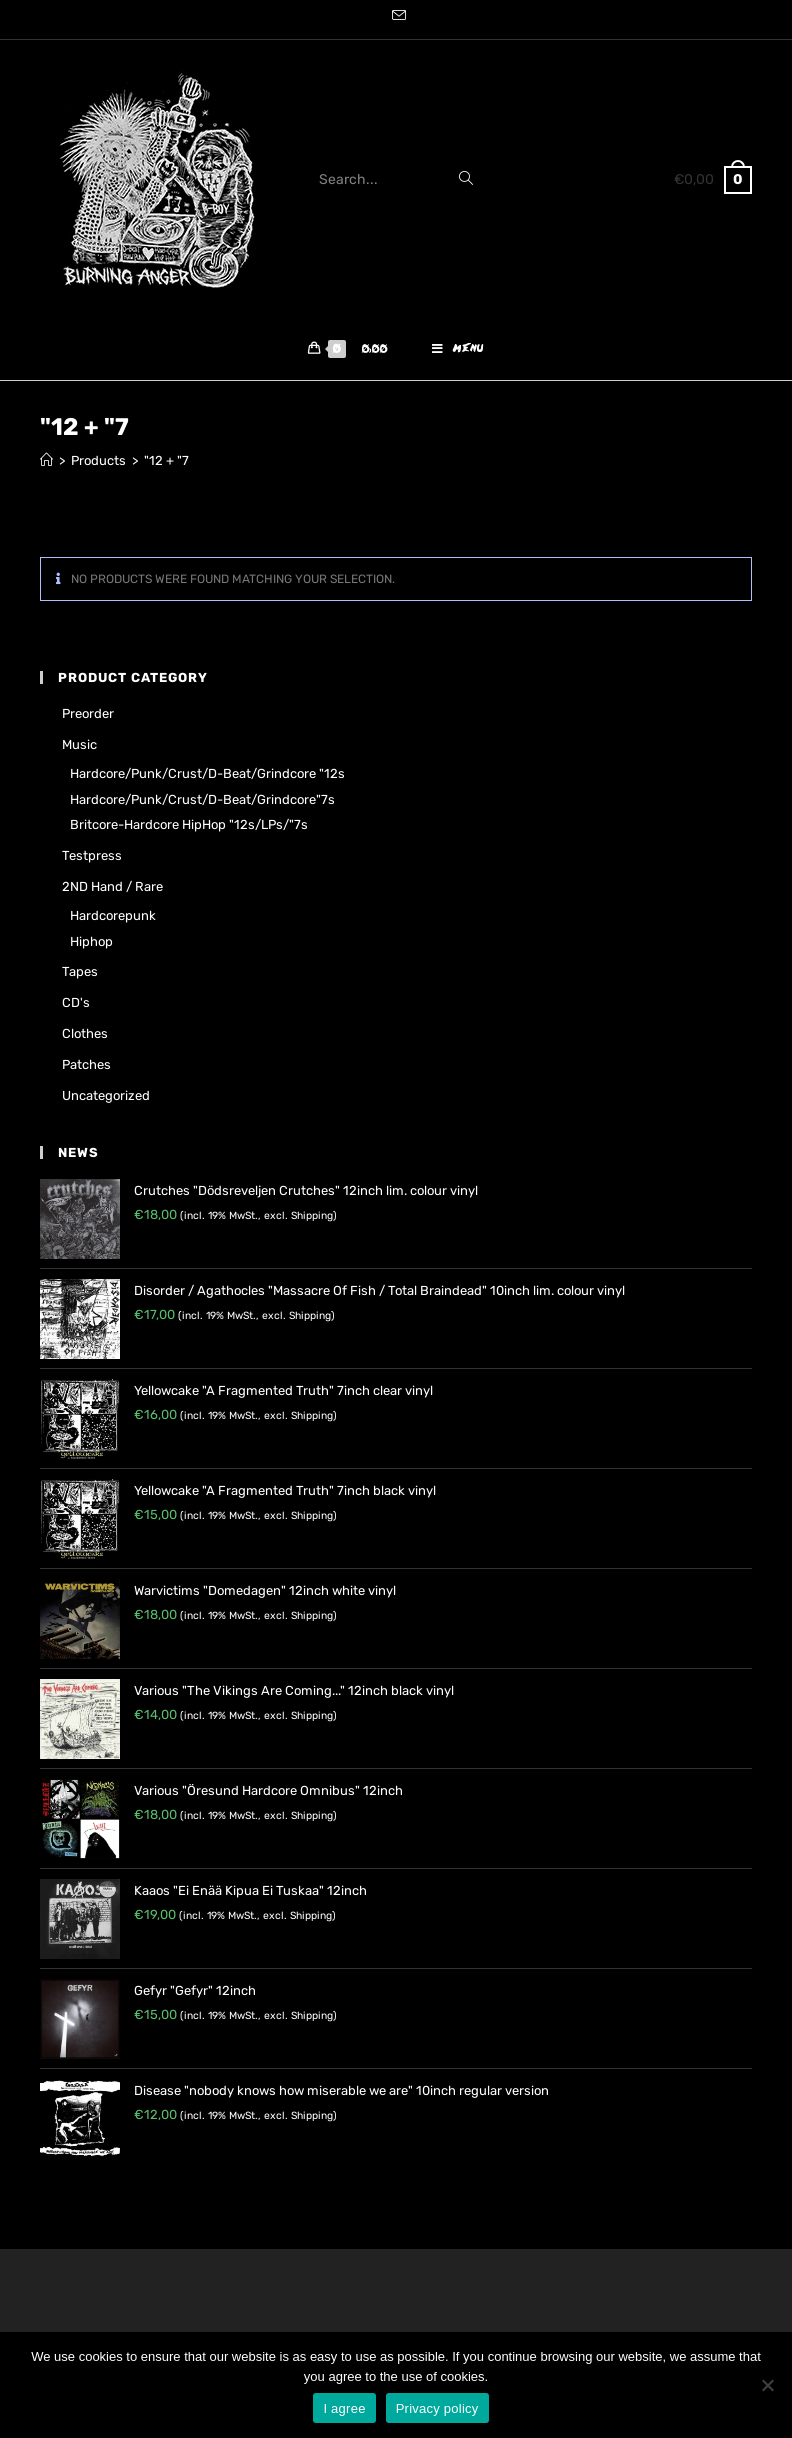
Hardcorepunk (113, 915)
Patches (86, 1064)
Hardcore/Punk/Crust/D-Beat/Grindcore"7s (202, 799)
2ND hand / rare (112, 886)
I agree (344, 2408)
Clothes (85, 1033)
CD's (76, 1002)
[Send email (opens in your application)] (396, 17)
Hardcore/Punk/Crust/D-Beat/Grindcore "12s (207, 773)
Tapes (80, 971)
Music (79, 744)
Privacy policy (437, 2408)
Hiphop (91, 941)
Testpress (92, 855)
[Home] (46, 460)
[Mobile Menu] (458, 350)
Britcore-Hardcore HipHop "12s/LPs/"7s (189, 824)
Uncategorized (106, 1095)
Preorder (88, 713)
